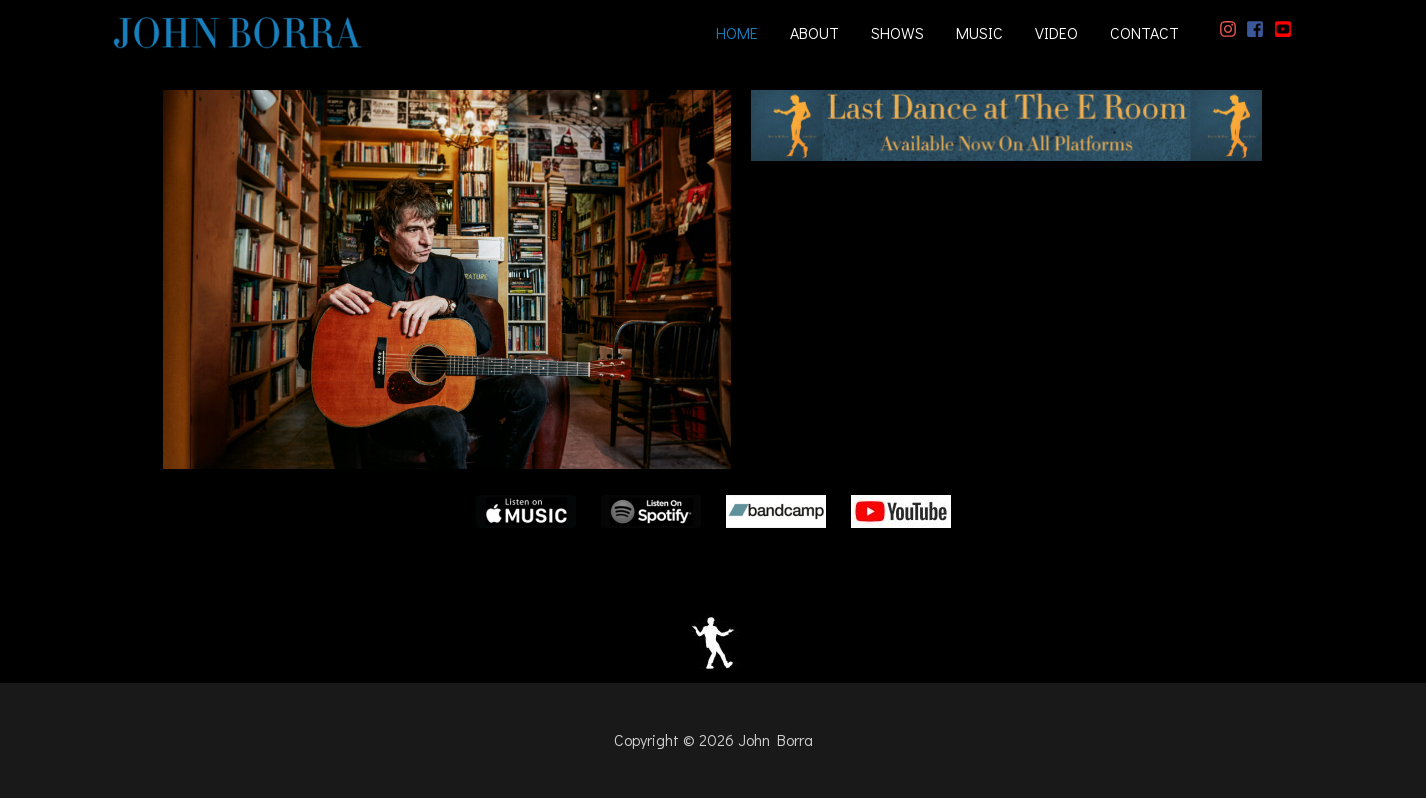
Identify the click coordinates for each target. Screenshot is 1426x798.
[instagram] (1230, 29)
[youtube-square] (1285, 29)
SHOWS (897, 32)
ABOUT (814, 32)
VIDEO (1056, 32)
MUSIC (979, 32)
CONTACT (1144, 32)
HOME (737, 32)
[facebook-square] (1257, 29)
